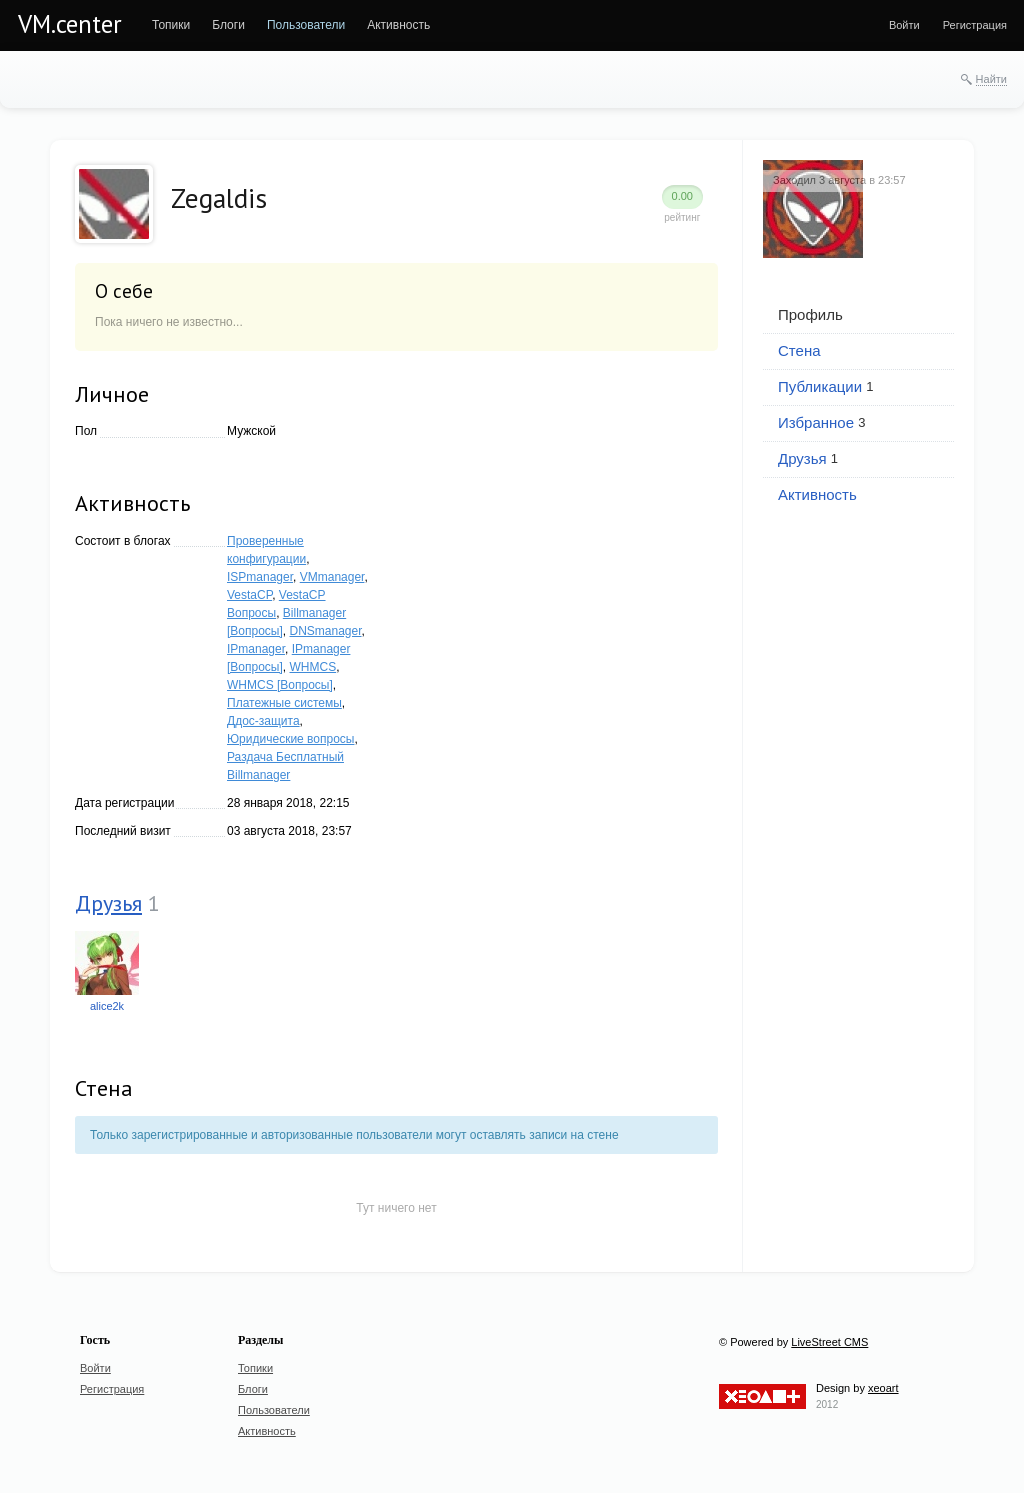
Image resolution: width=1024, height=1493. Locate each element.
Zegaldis (219, 198)
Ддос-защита (263, 721)
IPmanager (256, 649)
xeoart (883, 1388)
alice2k (107, 1006)
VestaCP (249, 595)
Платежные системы (284, 703)
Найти (991, 79)
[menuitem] (171, 25)
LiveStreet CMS (829, 1342)
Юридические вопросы (290, 739)
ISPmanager (260, 577)
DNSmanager (326, 631)
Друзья (108, 903)
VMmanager (332, 577)
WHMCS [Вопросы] (280, 685)
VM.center (70, 24)
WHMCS (313, 667)
